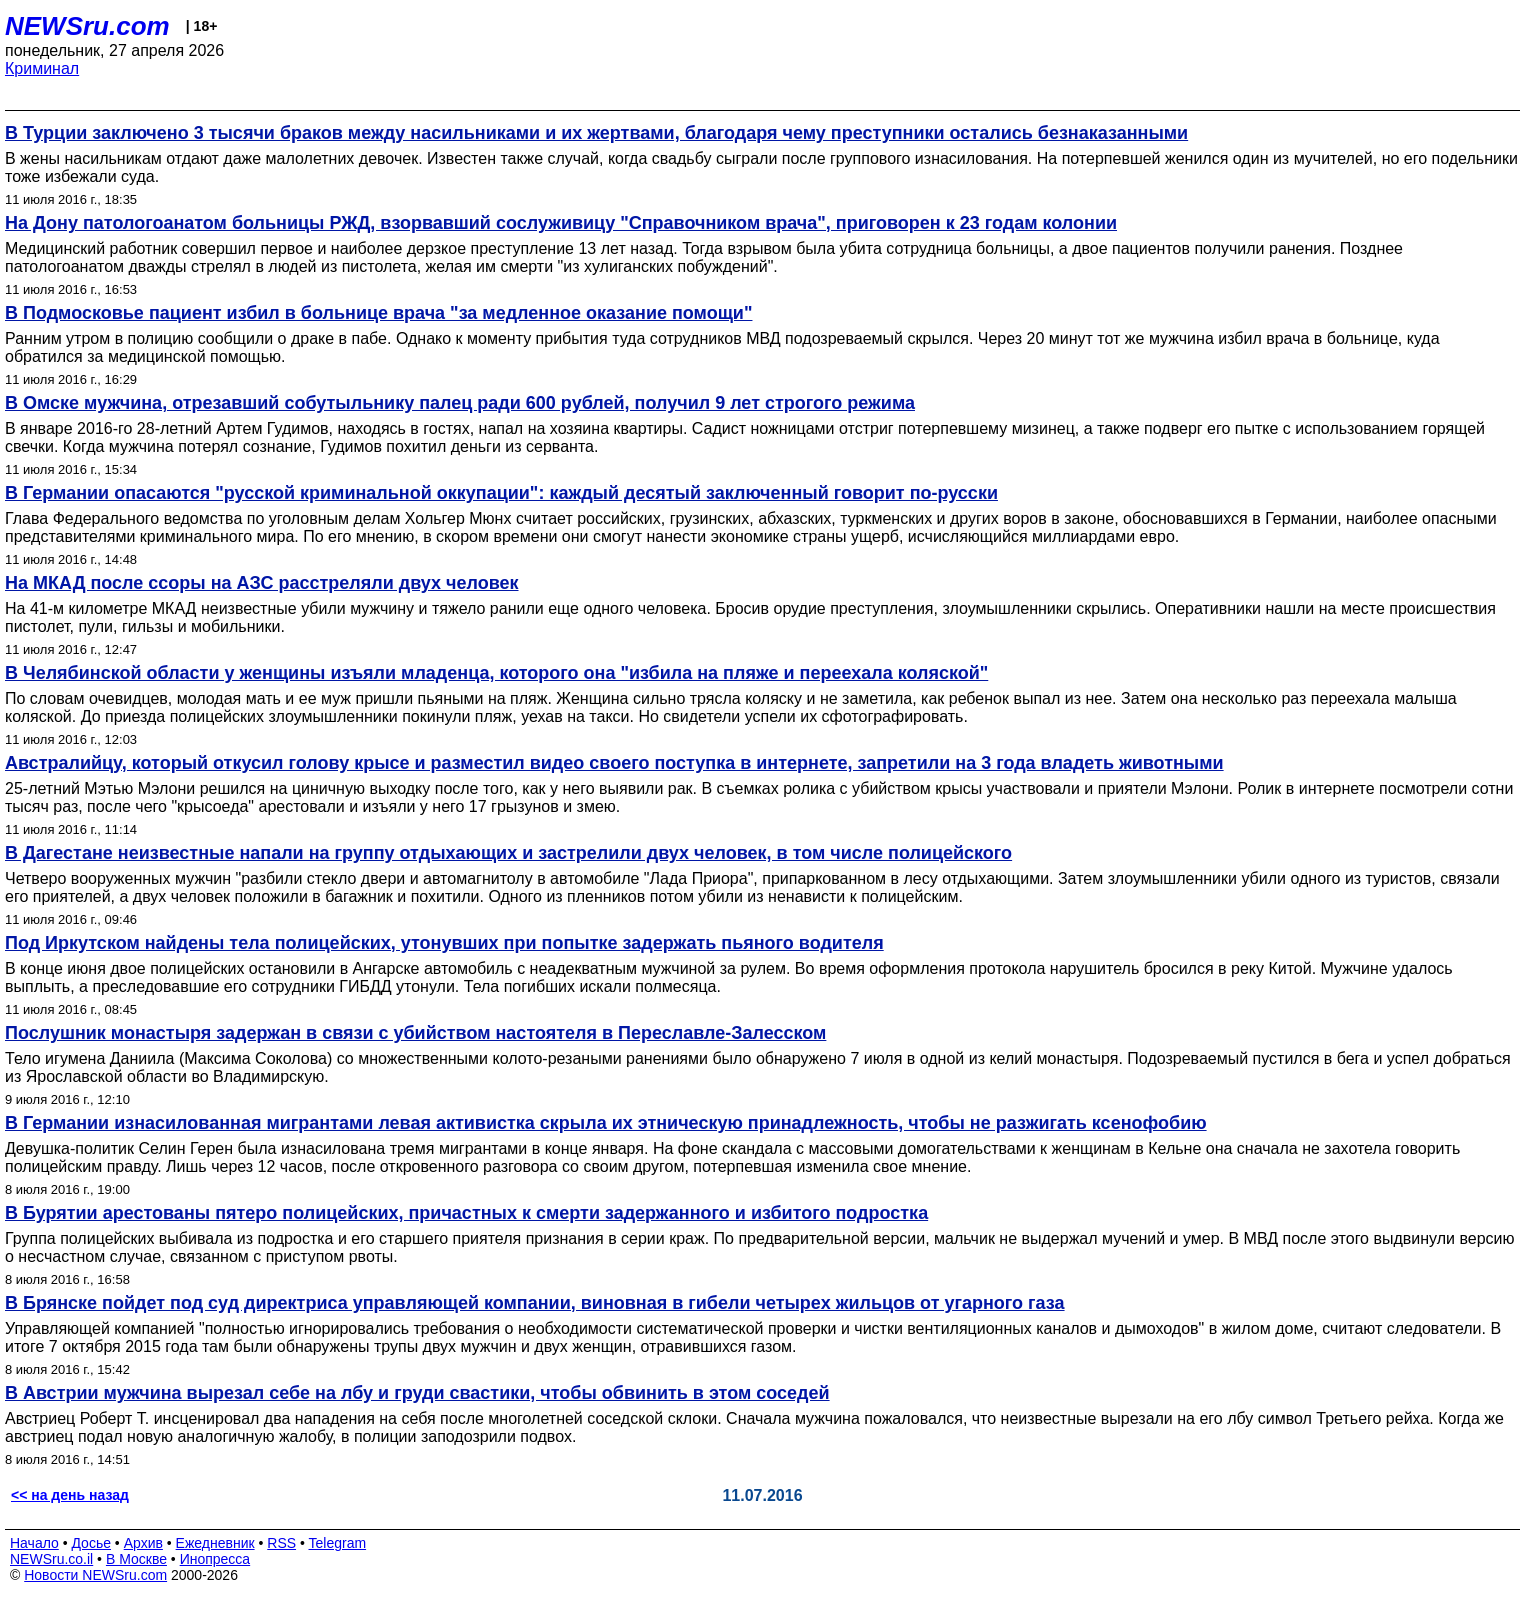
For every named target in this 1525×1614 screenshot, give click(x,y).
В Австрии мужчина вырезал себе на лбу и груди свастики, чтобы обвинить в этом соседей (417, 1393)
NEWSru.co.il (51, 1559)
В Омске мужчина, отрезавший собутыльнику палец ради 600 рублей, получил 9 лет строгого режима (460, 403)
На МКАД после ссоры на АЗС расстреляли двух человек (262, 583)
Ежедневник (215, 1543)
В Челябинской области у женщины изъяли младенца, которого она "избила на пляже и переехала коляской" (496, 673)
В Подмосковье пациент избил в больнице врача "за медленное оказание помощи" (378, 313)
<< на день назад (70, 1495)
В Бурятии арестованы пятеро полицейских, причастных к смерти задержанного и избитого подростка (466, 1213)
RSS (281, 1543)
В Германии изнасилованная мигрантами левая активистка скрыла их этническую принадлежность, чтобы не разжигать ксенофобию (606, 1123)
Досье (91, 1543)
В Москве (136, 1559)
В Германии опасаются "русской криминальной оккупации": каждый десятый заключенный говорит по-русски (501, 493)
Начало (34, 1543)
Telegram (338, 1543)
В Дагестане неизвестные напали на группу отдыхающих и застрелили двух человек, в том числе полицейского (508, 853)
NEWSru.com (87, 26)
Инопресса (215, 1559)
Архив (143, 1543)
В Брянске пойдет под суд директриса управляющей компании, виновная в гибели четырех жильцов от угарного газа (535, 1303)
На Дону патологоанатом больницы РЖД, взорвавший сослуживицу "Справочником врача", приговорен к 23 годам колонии (561, 223)
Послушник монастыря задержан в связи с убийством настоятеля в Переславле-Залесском (415, 1033)
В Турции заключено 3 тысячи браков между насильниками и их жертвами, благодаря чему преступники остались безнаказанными (596, 133)
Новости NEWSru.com (95, 1575)
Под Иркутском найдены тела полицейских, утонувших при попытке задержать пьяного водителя (444, 943)
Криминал (42, 68)
